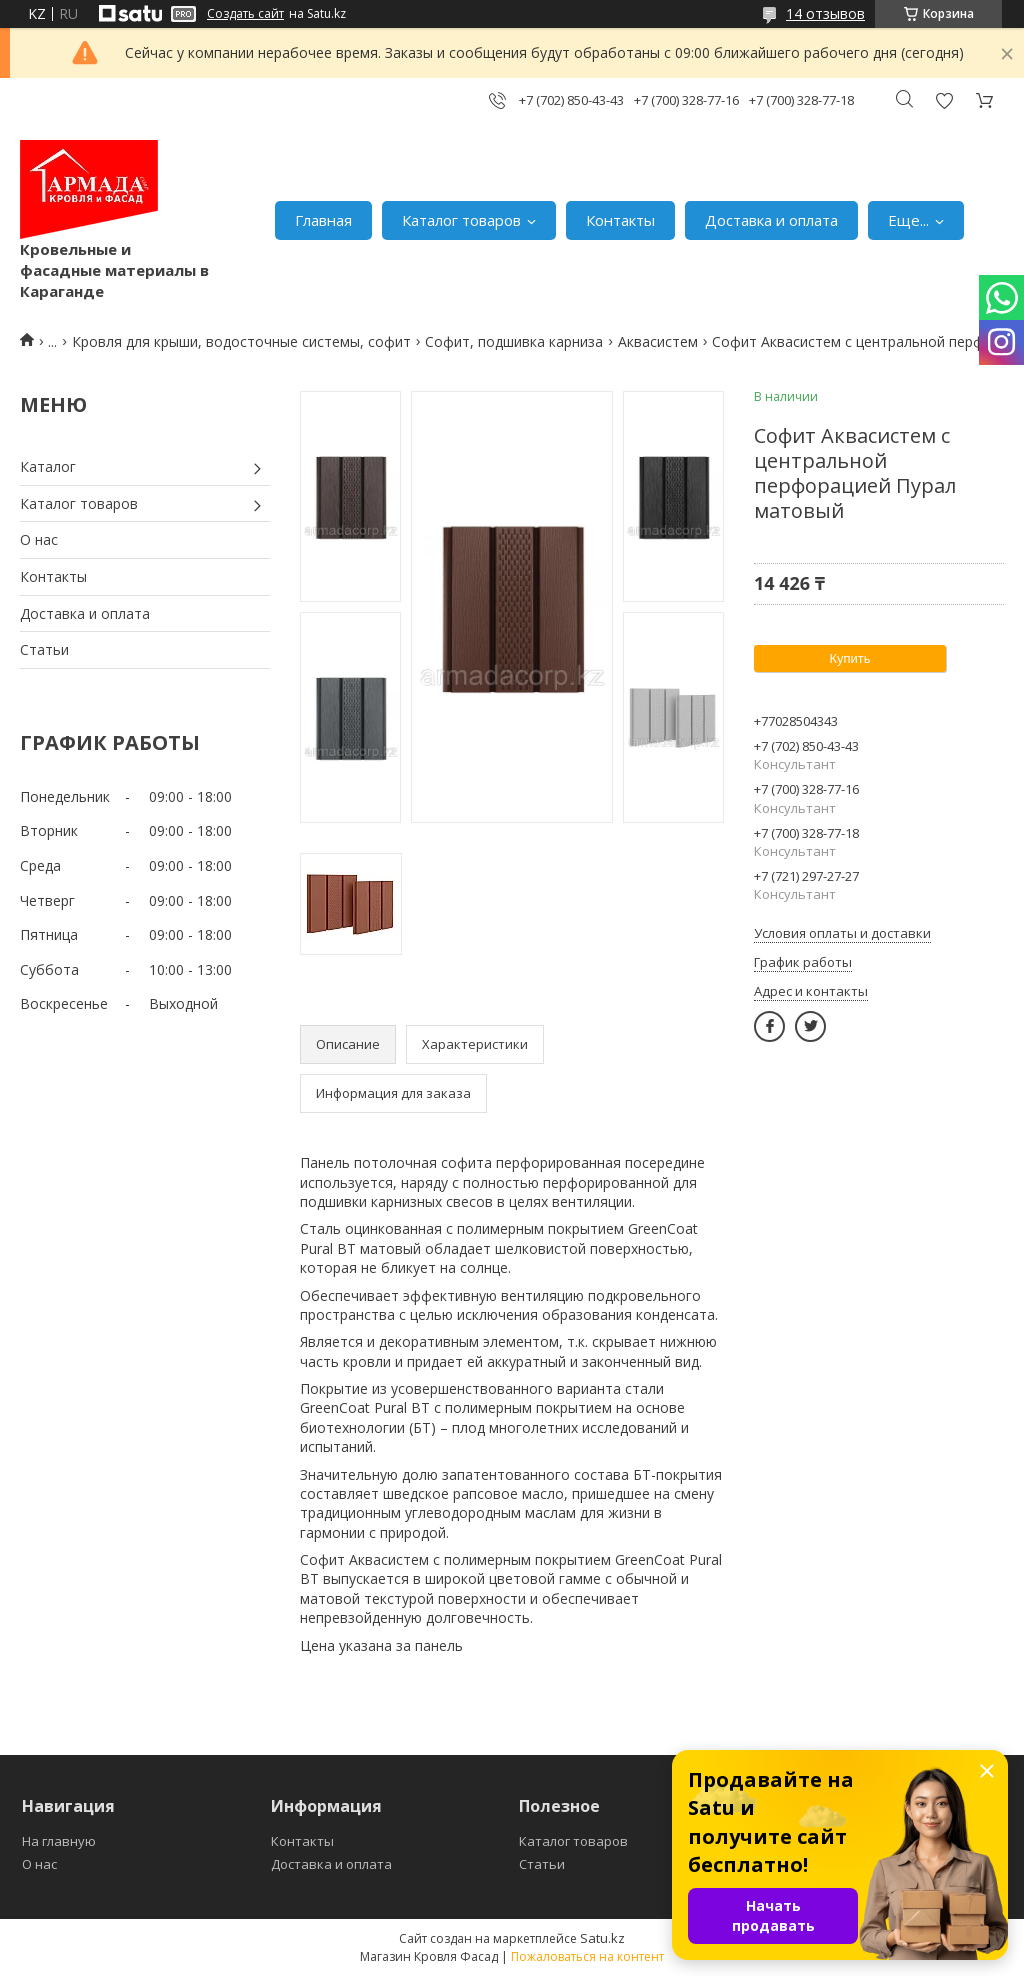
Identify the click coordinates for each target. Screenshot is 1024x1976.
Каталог (48, 466)
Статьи (44, 649)
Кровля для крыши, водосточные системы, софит (241, 341)
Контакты (620, 220)
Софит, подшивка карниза (514, 341)
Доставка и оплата (771, 220)
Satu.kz (602, 1938)
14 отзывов (825, 13)
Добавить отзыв (944, 100)
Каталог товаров (461, 220)
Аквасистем (658, 341)
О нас (39, 539)
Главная (323, 220)
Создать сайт (245, 14)
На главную (59, 1841)
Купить (849, 658)
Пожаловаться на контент (587, 1956)
